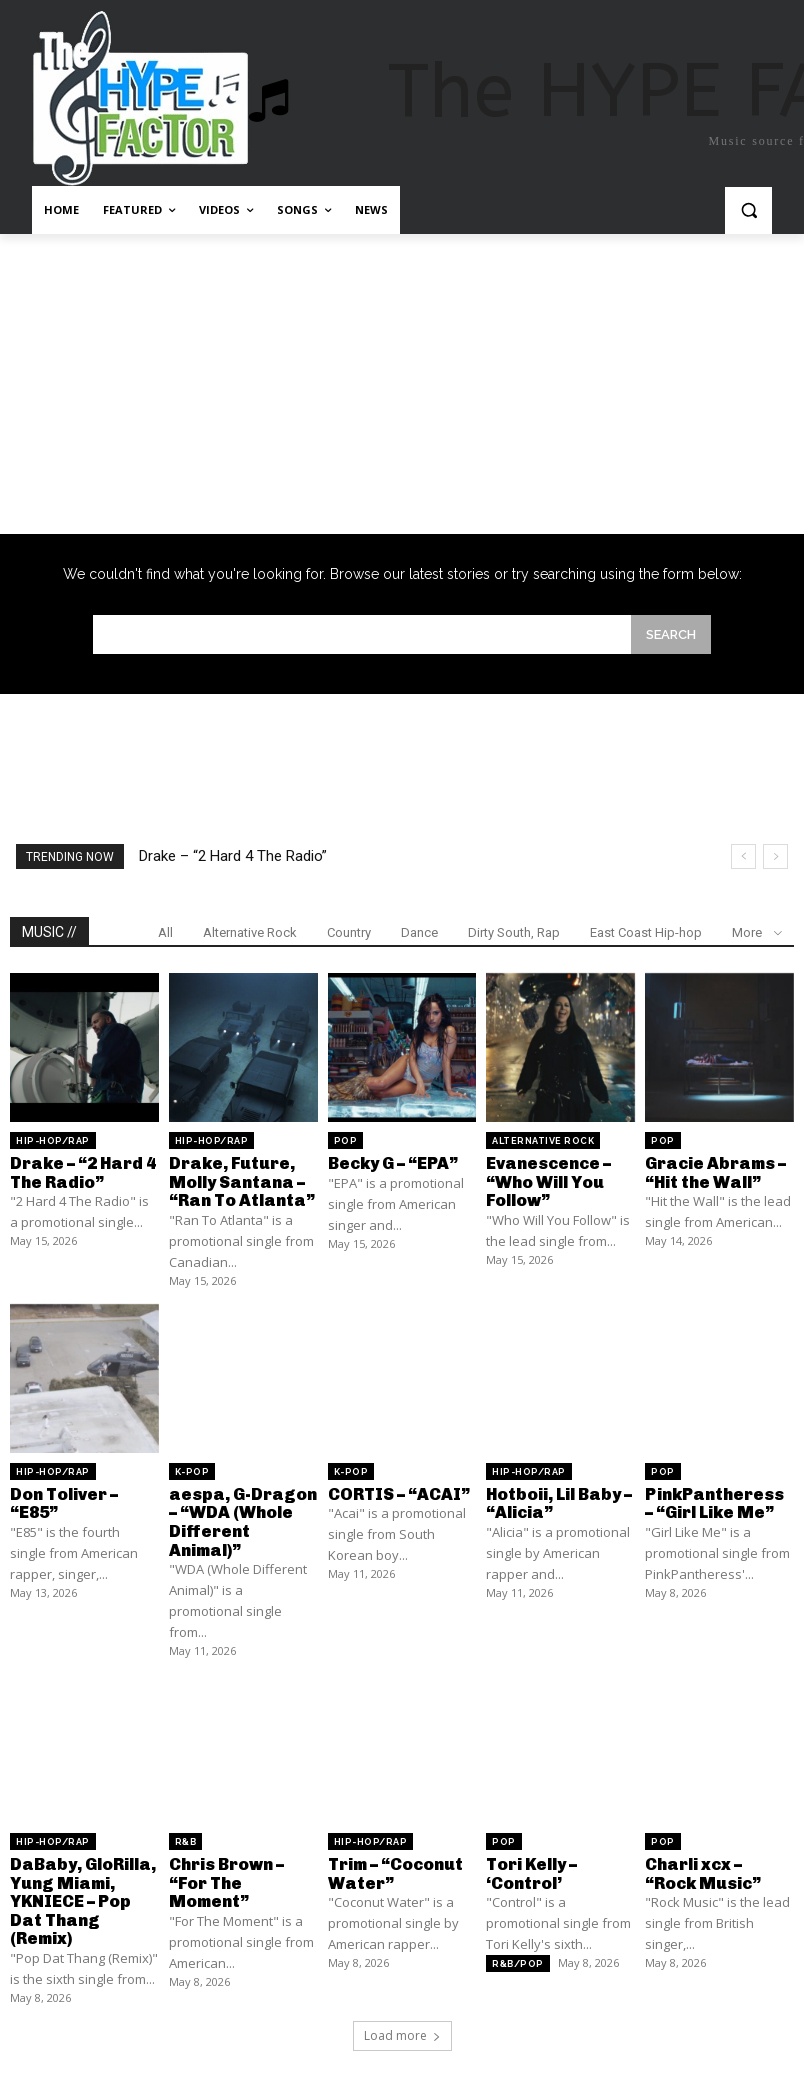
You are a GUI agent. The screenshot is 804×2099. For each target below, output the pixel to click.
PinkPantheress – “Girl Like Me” (718, 1499)
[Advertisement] (402, 384)
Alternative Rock (250, 932)
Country (349, 932)
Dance (419, 932)
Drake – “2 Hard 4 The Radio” (233, 856)
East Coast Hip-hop (646, 932)
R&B (186, 1835)
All (165, 932)
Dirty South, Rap (514, 932)
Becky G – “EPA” (392, 1162)
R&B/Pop (518, 1955)
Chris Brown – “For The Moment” (226, 1874)
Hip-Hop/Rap (53, 1141)
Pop (346, 1141)
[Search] (671, 634)
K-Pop (192, 1469)
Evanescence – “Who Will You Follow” (546, 1180)
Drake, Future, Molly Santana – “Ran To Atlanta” (240, 1180)
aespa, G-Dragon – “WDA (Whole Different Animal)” (240, 1517)
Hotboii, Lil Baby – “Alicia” (557, 1499)
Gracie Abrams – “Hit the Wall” (713, 1171)
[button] (748, 210)
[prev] (743, 856)
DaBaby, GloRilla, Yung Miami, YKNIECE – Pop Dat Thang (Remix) (81, 1891)
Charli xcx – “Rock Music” (719, 1865)
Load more (402, 2023)
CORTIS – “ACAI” (397, 1490)
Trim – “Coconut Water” (395, 1865)
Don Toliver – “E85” (63, 1499)
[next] (775, 856)
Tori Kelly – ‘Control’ (531, 1865)
